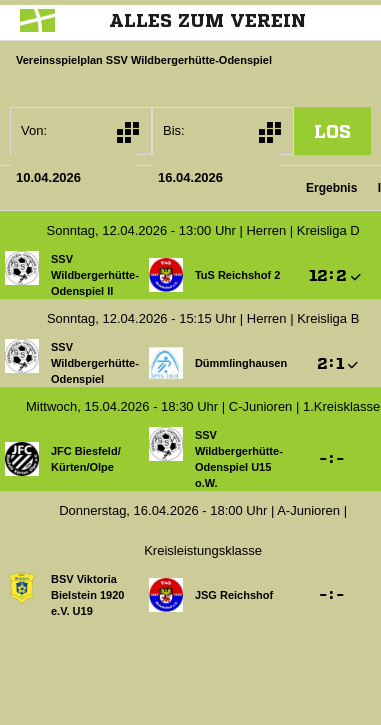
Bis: (174, 130)
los (332, 131)
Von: (34, 130)
